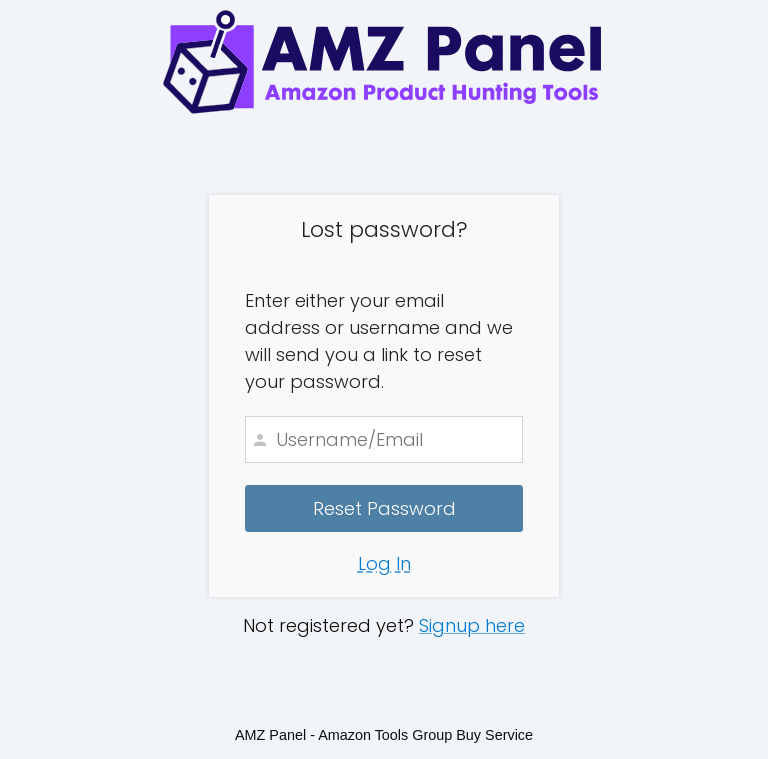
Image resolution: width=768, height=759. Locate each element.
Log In (384, 563)
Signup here (472, 625)
